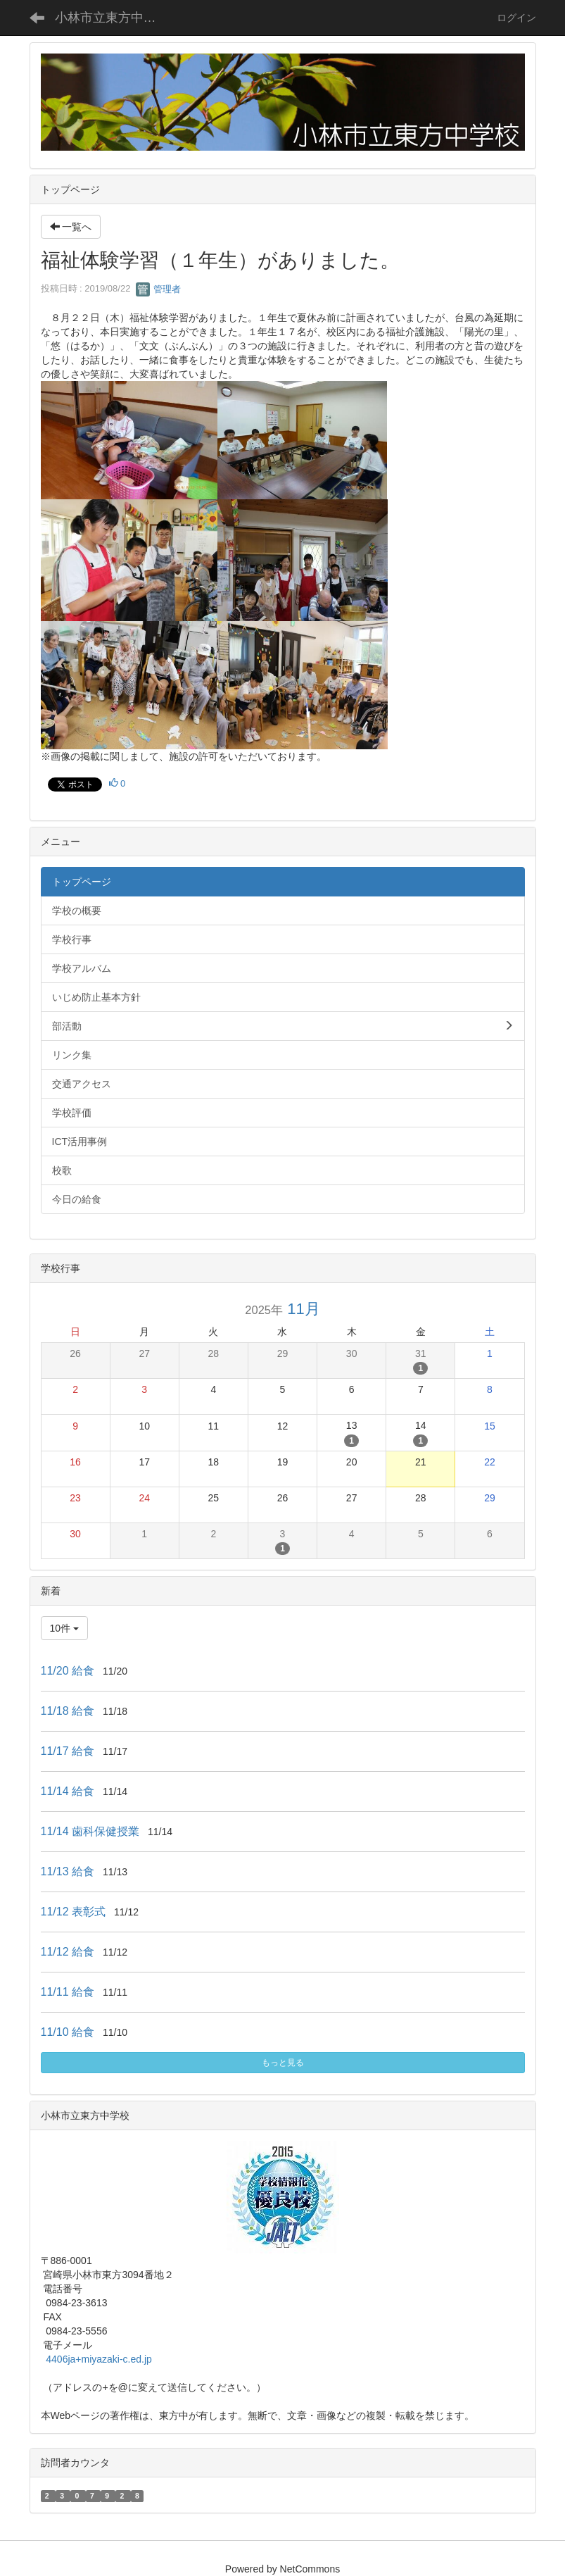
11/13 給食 (67, 1871)
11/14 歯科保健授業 (90, 1831)
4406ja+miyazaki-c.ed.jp (99, 2359)
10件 (64, 1628)
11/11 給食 (67, 1992)
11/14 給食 (67, 1791)
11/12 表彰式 (73, 1912)
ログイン (516, 17)
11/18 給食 (67, 1711)
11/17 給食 (67, 1751)
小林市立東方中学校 (112, 18)
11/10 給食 (67, 2032)
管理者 (159, 289)
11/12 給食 (67, 1952)
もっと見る (283, 2063)
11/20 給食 (67, 1671)
